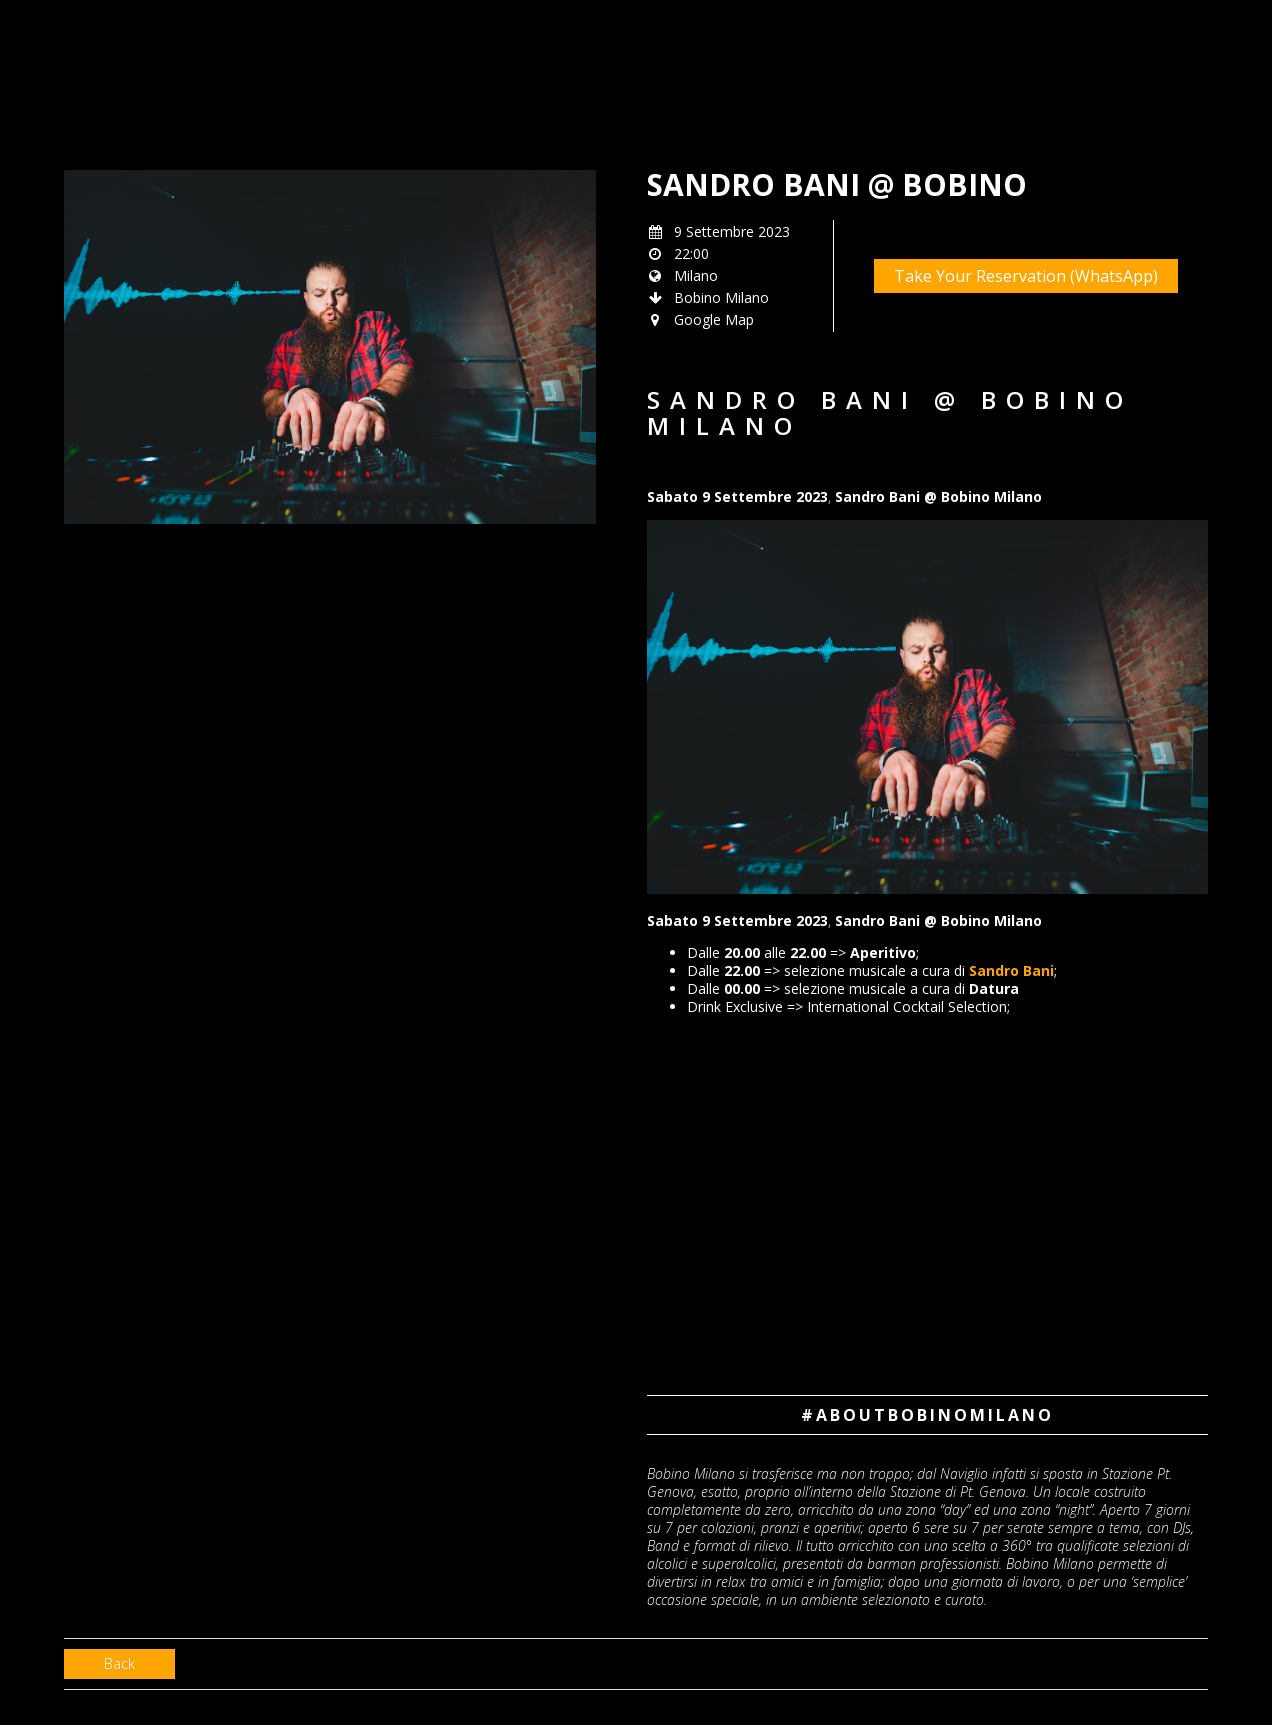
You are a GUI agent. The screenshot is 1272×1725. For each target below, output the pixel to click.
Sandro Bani (1011, 970)
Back (119, 1663)
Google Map (714, 319)
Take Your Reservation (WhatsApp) (1026, 276)
